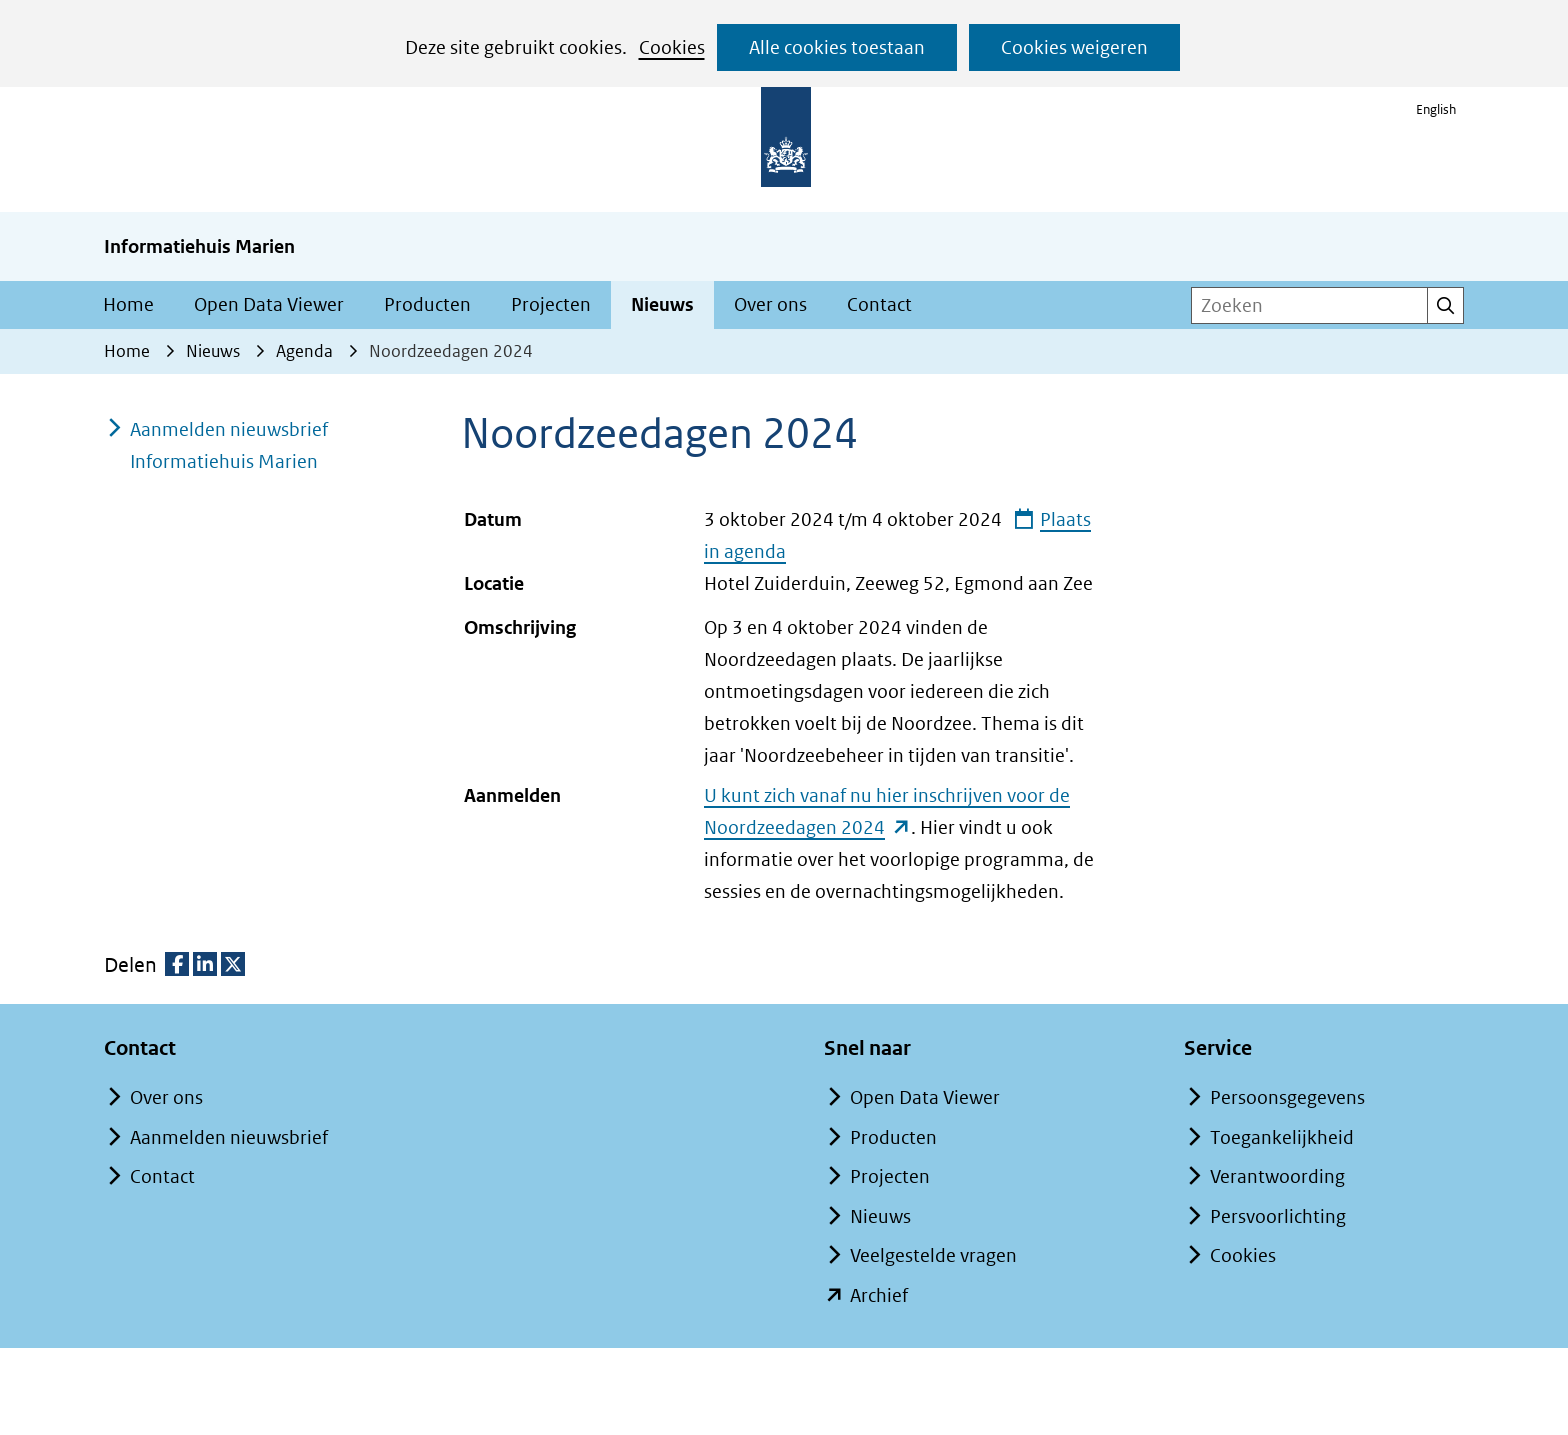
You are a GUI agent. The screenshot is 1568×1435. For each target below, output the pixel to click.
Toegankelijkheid (1282, 1137)
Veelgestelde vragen (933, 1255)
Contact (879, 304)
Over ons (770, 304)
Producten (427, 304)
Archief (879, 1295)
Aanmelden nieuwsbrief (229, 1137)
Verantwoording (1277, 1176)
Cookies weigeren (1074, 47)
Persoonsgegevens (1287, 1097)
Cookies (672, 47)
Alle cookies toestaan (837, 47)
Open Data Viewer (269, 304)
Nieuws (662, 304)
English (1436, 109)
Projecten (551, 304)
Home (128, 304)
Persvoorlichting (1278, 1216)
